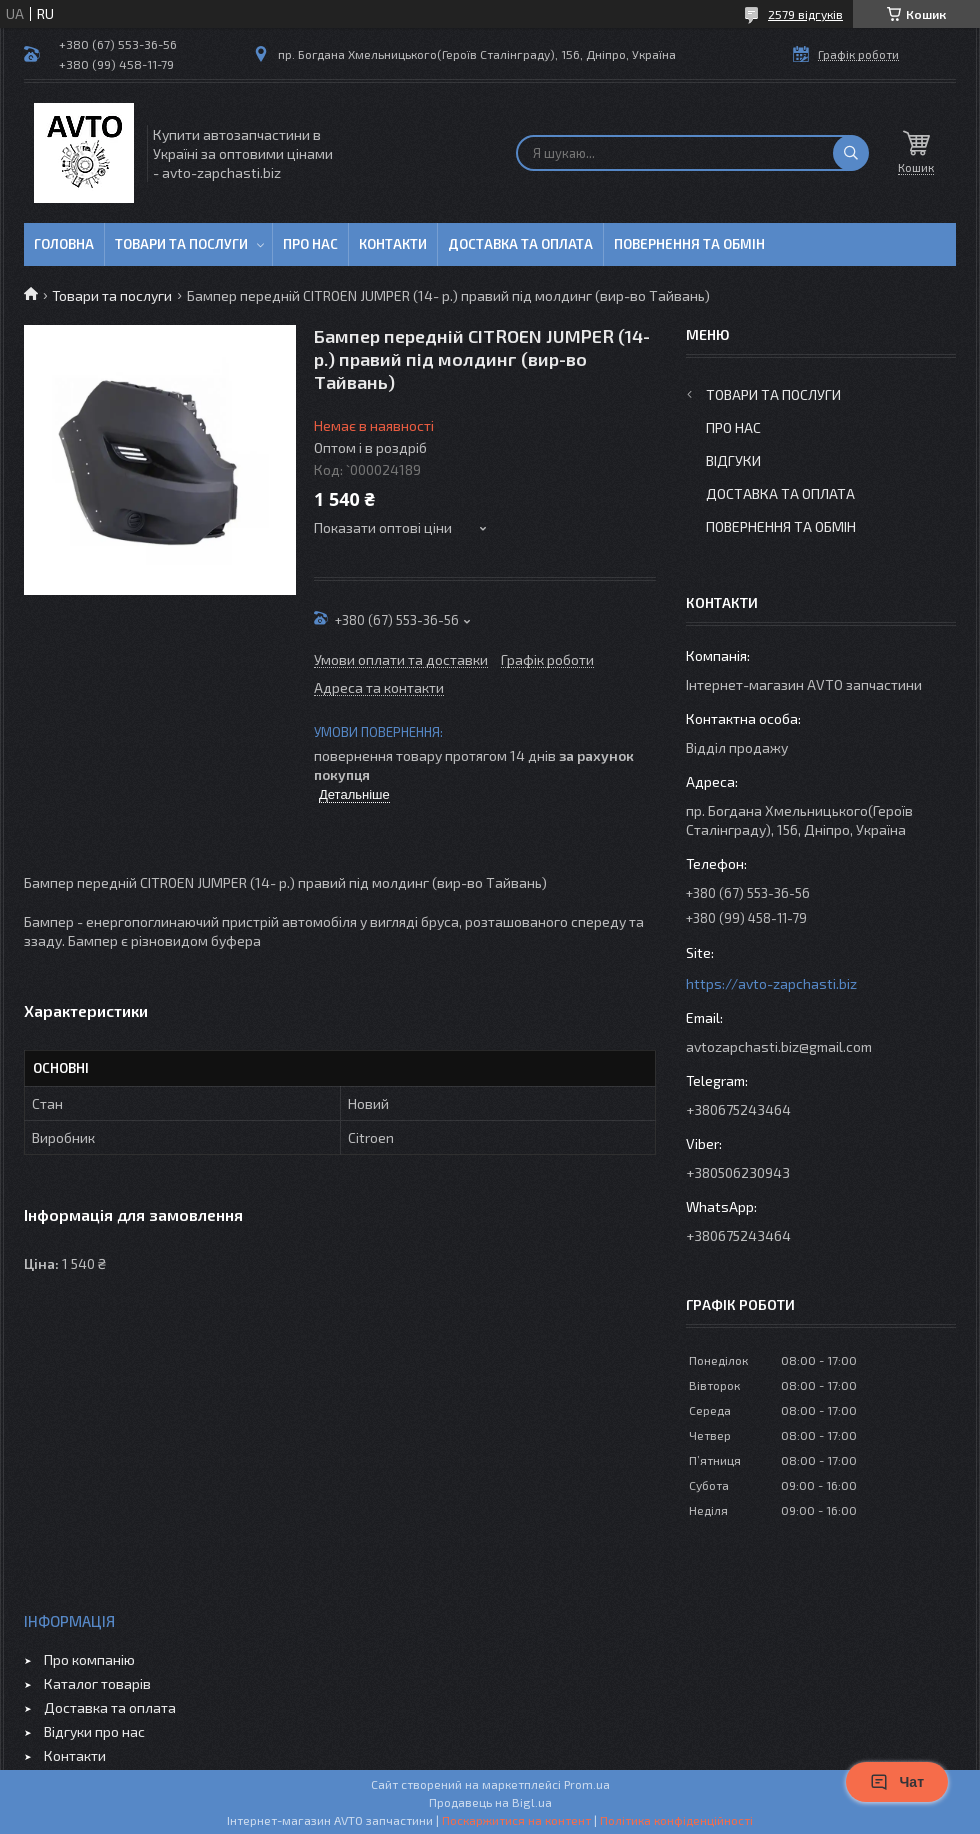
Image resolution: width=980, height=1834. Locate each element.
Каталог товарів (97, 1683)
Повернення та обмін (689, 244)
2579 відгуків (805, 14)
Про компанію (89, 1659)
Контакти (393, 244)
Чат (897, 1782)
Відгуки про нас (94, 1731)
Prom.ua (587, 1784)
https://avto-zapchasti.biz (771, 983)
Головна (64, 244)
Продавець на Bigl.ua (490, 1802)
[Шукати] (851, 153)
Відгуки (733, 460)
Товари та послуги (181, 244)
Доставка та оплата (520, 244)
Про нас (310, 244)
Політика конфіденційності (676, 1820)
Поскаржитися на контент (516, 1820)
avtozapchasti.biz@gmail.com (779, 1046)
